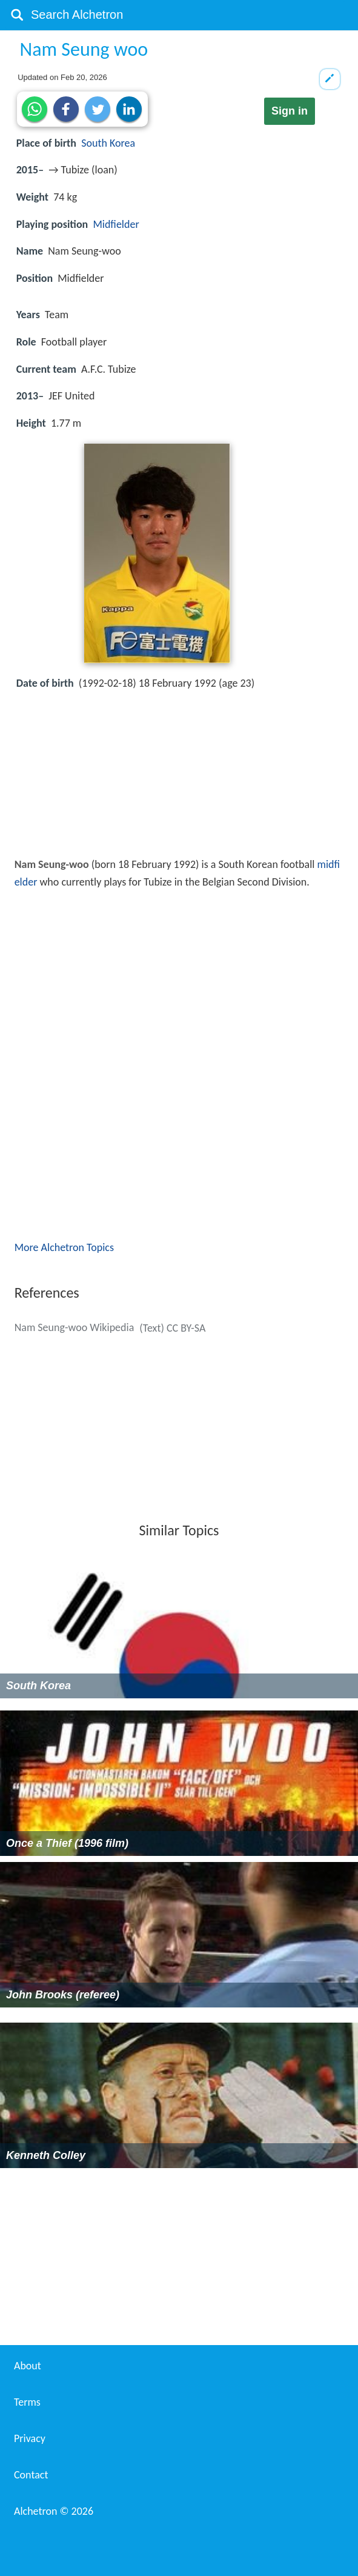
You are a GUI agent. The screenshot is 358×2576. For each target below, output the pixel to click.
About (27, 2365)
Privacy (29, 2438)
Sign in (289, 111)
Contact (31, 2474)
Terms (27, 2402)
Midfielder (116, 224)
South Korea (108, 143)
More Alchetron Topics (64, 1247)
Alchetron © (53, 2511)
